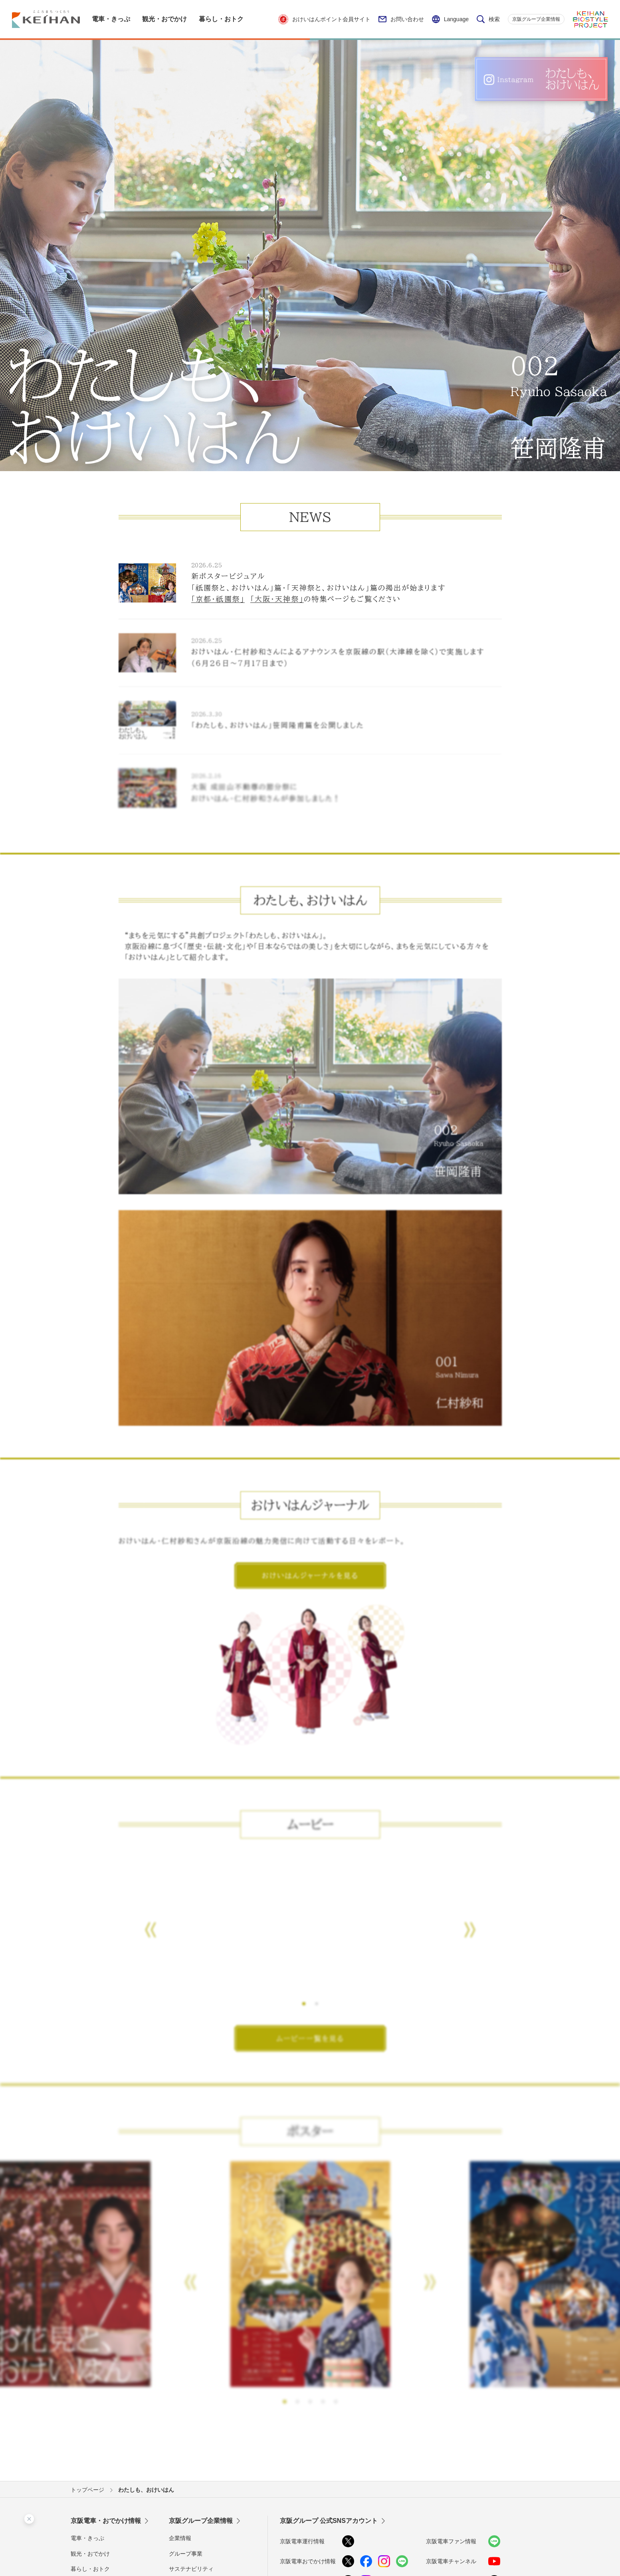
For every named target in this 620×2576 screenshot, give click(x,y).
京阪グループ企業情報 (536, 19)
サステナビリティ (191, 2569)
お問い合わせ (401, 19)
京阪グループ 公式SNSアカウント (329, 2520)
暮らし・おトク (90, 2569)
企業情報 (180, 2538)
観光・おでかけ (90, 2553)
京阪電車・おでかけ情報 (106, 2520)
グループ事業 (185, 2553)
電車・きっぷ (87, 2538)
